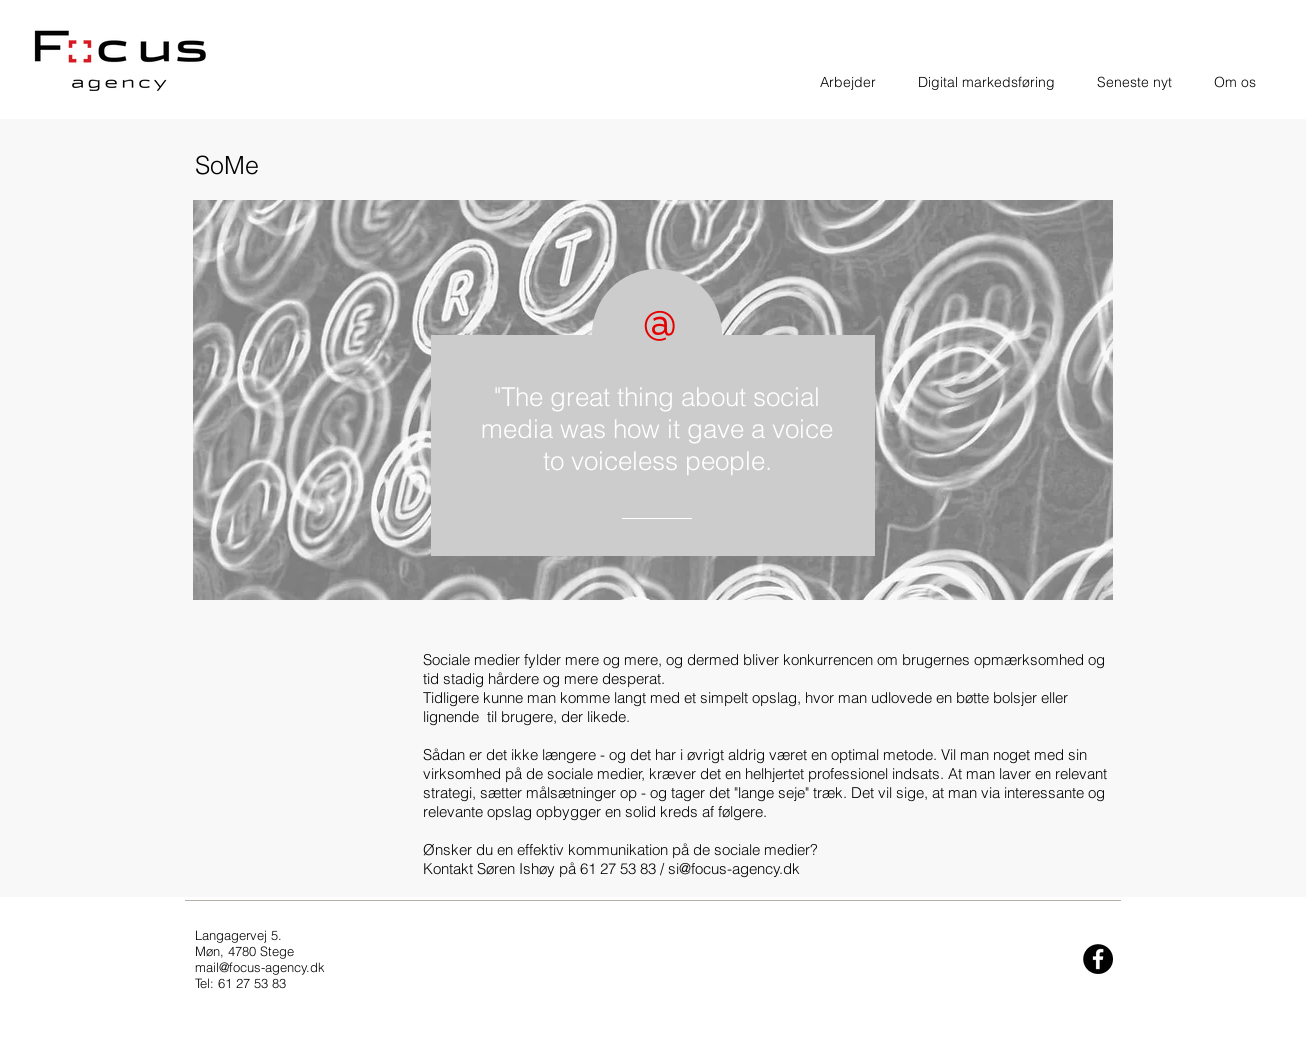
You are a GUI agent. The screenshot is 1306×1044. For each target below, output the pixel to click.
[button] (847, 82)
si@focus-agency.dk (734, 868)
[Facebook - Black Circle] (1098, 959)
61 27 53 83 (618, 868)
